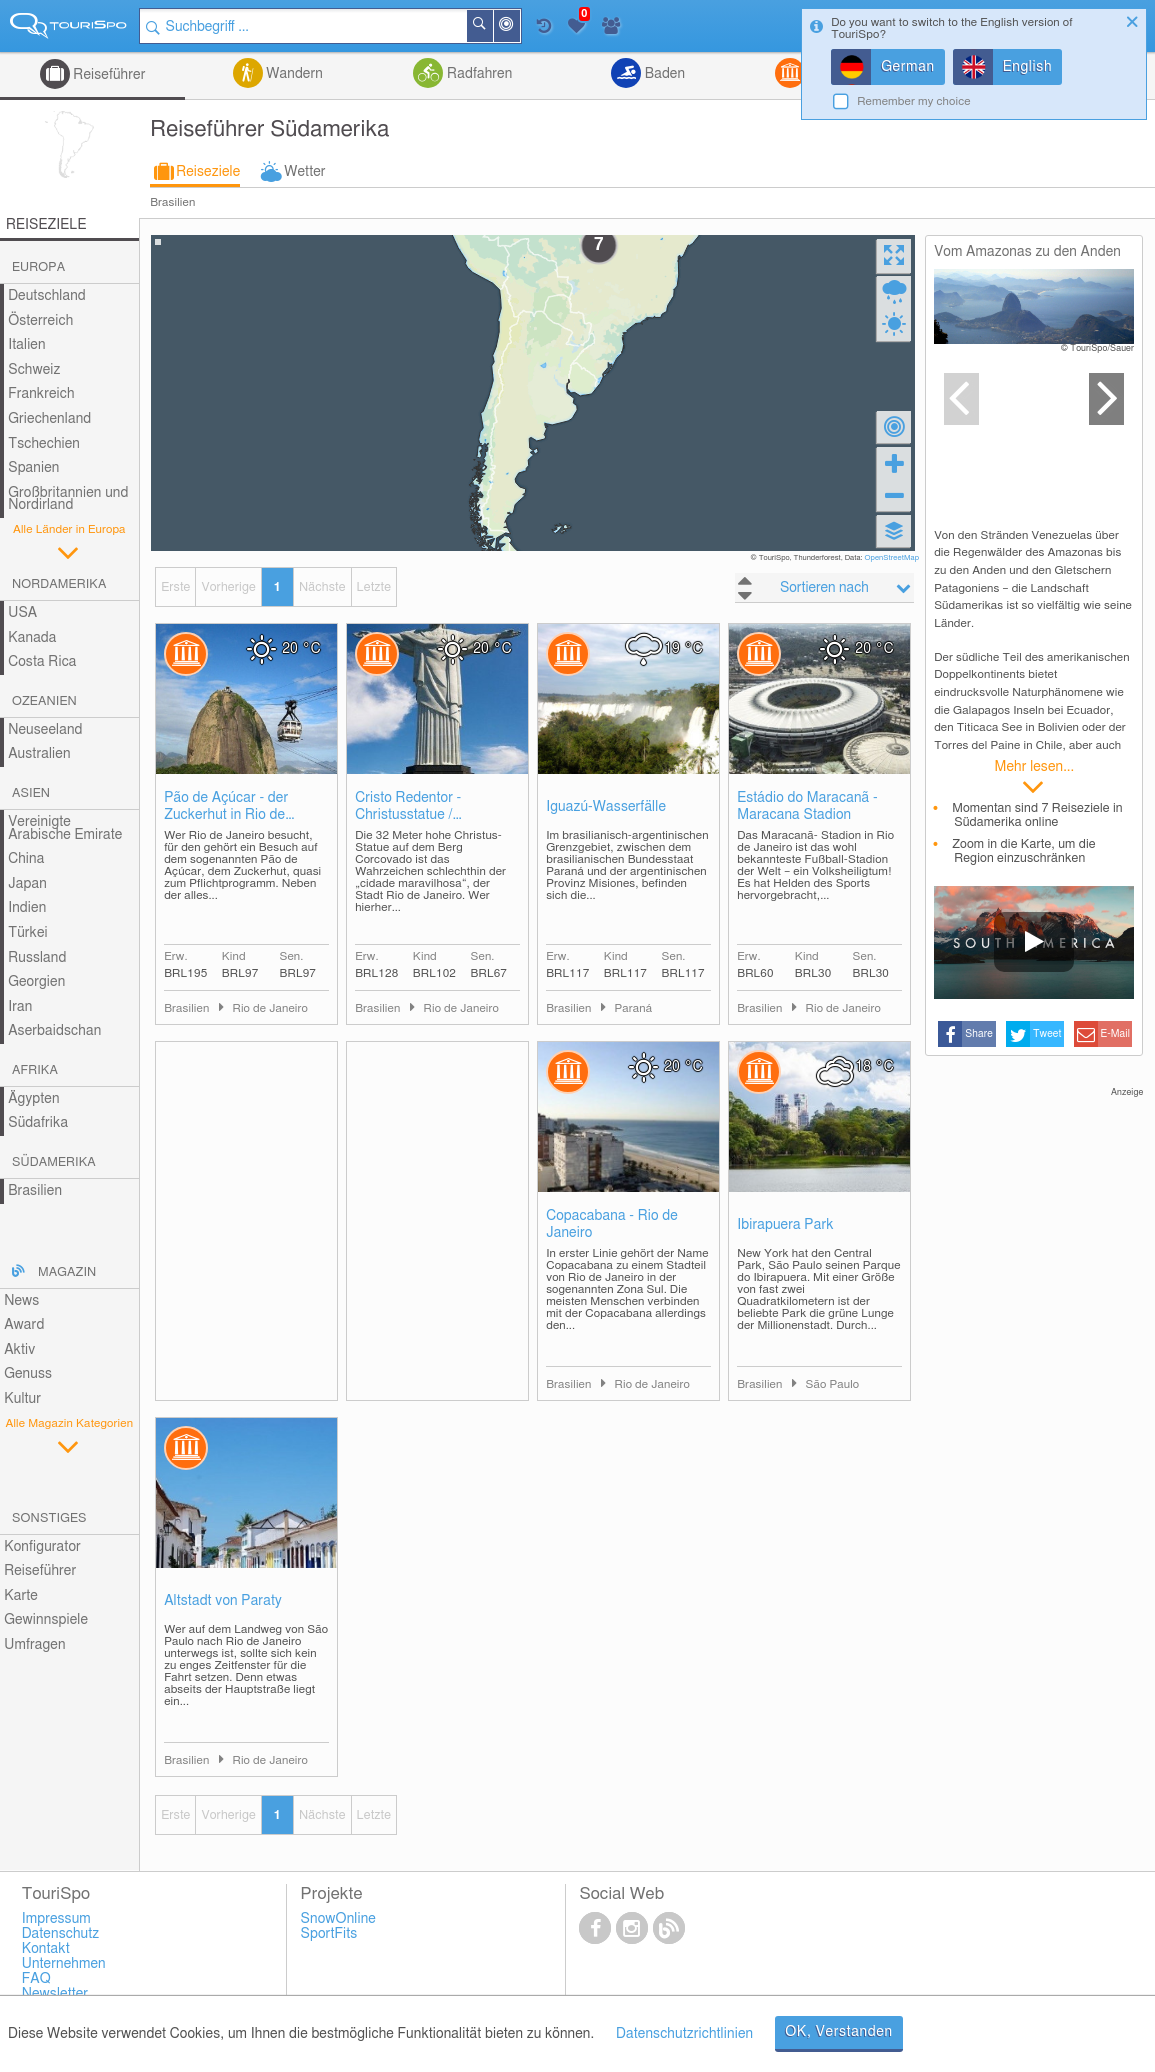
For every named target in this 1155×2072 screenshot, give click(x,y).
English (1028, 67)
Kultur (22, 1399)
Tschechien (44, 444)
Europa (38, 267)
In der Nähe (519, 27)
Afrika (35, 1070)
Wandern (293, 74)
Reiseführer (108, 75)
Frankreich (41, 394)
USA (22, 613)
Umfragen (34, 1645)
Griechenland (49, 419)
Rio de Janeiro (270, 1008)
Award (24, 1325)
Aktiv (19, 1350)
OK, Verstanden (839, 2032)
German (908, 67)
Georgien (36, 982)
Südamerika (54, 1162)
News (21, 1301)
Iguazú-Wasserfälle (606, 807)
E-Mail (1115, 1034)
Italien (26, 345)
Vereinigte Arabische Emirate (65, 828)
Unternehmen (64, 1964)
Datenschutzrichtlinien (684, 2034)
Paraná (633, 1008)
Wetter (304, 172)
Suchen (492, 26)
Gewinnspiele (46, 1620)
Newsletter (55, 1994)
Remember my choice (914, 101)
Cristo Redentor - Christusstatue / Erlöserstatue (408, 807)
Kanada (32, 638)
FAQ (36, 1979)
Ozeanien (44, 701)
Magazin (67, 1272)
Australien (39, 754)
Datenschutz (61, 1934)
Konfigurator (42, 1547)
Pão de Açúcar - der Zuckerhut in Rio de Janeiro (226, 807)
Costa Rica (42, 662)
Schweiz (34, 370)
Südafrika (38, 1123)
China (26, 859)
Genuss (28, 1374)
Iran (20, 1007)
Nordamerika (59, 584)
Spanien (33, 468)
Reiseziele (208, 172)
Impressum (56, 1919)
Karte (21, 1596)
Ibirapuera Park (785, 1225)
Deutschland (47, 296)
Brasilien (172, 202)
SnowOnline (338, 1919)
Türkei (28, 933)
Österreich (40, 321)
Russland (37, 958)
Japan (27, 884)
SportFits (329, 1934)
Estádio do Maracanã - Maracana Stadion (807, 806)
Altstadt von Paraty (223, 1601)
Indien (27, 908)
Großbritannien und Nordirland (68, 499)
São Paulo (832, 1384)
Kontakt (46, 1949)
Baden (663, 74)
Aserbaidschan (54, 1031)
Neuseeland (45, 730)
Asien (31, 793)
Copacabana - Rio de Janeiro (612, 1224)
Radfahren (477, 74)
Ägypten (33, 1099)
